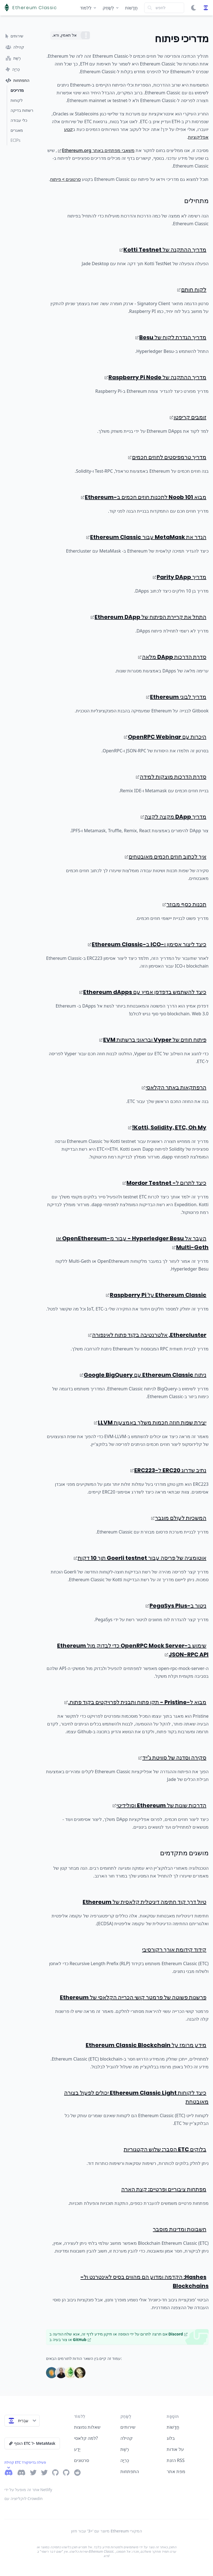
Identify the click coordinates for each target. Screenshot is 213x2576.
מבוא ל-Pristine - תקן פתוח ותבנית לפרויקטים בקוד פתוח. (135, 1702)
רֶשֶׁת (124, 2449)
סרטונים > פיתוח (65, 179)
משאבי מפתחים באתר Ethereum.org (96, 150)
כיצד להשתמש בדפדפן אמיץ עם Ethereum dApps (142, 992)
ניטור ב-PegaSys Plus (176, 1606)
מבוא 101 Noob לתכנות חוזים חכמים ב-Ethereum (143, 497)
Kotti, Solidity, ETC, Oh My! (167, 1127)
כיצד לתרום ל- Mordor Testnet (164, 1183)
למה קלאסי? (86, 2438)
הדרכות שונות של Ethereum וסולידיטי (159, 1805)
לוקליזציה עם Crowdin (23, 2498)
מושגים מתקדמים (184, 1853)
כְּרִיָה (124, 2460)
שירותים (127, 2427)
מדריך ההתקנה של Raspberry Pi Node (155, 377)
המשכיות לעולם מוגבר (178, 1518)
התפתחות (129, 2471)
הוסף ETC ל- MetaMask (32, 2443)
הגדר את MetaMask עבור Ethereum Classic (146, 537)
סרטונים (81, 2460)
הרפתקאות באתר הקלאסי (174, 1087)
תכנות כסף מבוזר (184, 904)
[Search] (164, 7)
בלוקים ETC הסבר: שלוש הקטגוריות (165, 2149)
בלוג (171, 2438)
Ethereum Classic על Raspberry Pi (156, 1295)
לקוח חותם (191, 289)
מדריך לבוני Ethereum (176, 697)
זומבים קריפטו (188, 417)
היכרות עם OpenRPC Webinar (165, 737)
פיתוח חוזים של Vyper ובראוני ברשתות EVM (152, 1040)
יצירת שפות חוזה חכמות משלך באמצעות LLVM (150, 1422)
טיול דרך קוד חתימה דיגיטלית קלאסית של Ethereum (144, 1902)
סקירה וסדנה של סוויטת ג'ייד (172, 1758)
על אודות (175, 2449)
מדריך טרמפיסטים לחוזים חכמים (167, 457)
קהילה (126, 2438)
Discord (177, 2334)
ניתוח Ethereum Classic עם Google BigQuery (143, 1375)
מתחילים (196, 200)
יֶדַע (77, 2449)
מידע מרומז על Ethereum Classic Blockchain (146, 2045)
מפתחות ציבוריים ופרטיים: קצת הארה (163, 2189)
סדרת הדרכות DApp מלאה (172, 657)
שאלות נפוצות (87, 2427)
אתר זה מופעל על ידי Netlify (28, 2489)
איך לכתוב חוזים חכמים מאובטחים (165, 857)
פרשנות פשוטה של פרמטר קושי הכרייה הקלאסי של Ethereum (133, 1997)
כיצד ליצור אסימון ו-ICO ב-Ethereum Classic (147, 944)
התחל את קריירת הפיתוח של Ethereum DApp (148, 617)
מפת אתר (176, 2471)
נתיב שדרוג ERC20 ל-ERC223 (168, 1470)
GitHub (82, 2339)
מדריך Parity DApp (179, 577)
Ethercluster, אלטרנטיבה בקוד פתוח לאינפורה (147, 1335)
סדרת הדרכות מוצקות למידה (171, 777)
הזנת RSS (176, 2460)
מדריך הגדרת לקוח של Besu (170, 337)
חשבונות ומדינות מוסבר (179, 2229)
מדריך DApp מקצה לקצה (173, 817)
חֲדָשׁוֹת (131, 8)
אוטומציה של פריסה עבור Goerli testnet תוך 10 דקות (140, 1558)
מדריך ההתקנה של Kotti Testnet (163, 250)
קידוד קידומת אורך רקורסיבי (174, 1949)
